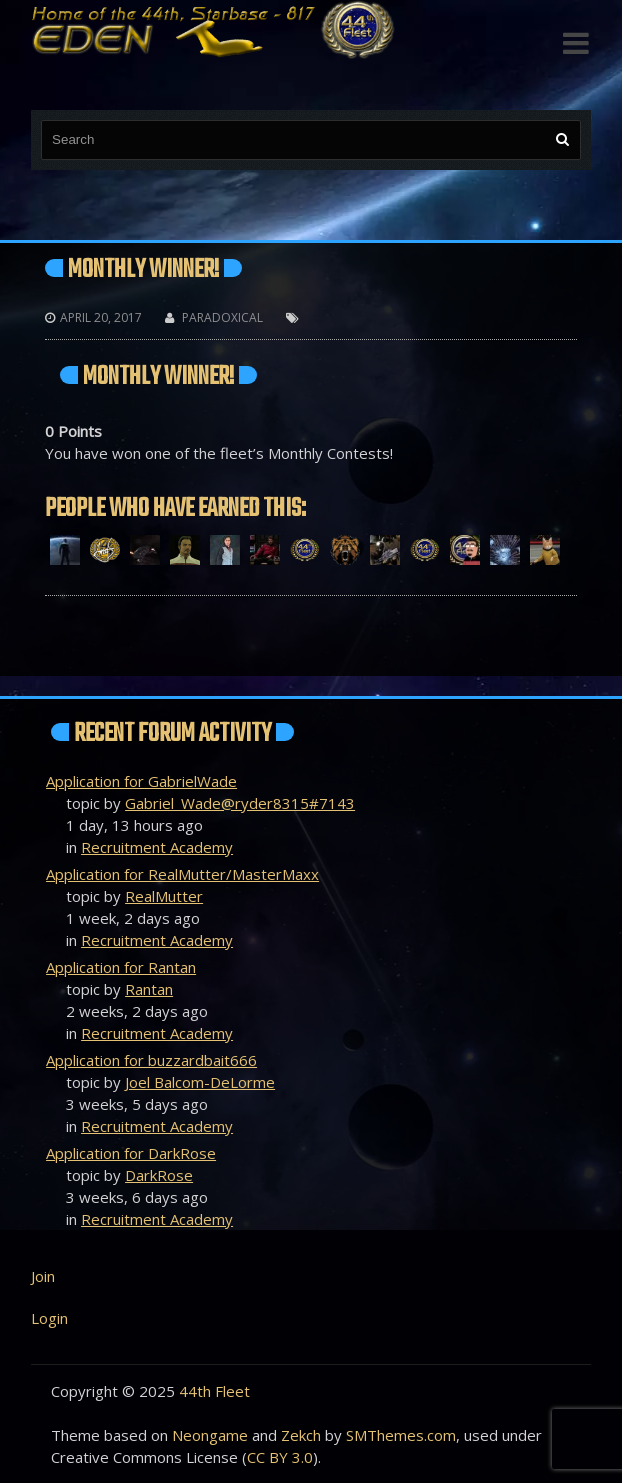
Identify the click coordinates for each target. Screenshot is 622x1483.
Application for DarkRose (131, 1153)
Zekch (301, 1435)
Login (49, 1318)
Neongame (210, 1435)
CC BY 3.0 (280, 1457)
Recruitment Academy (157, 847)
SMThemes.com (401, 1435)
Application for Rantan (121, 967)
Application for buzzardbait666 (151, 1060)
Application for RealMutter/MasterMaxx (182, 874)
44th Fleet (214, 1391)
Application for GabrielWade (141, 781)
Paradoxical (222, 317)
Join (43, 1276)
